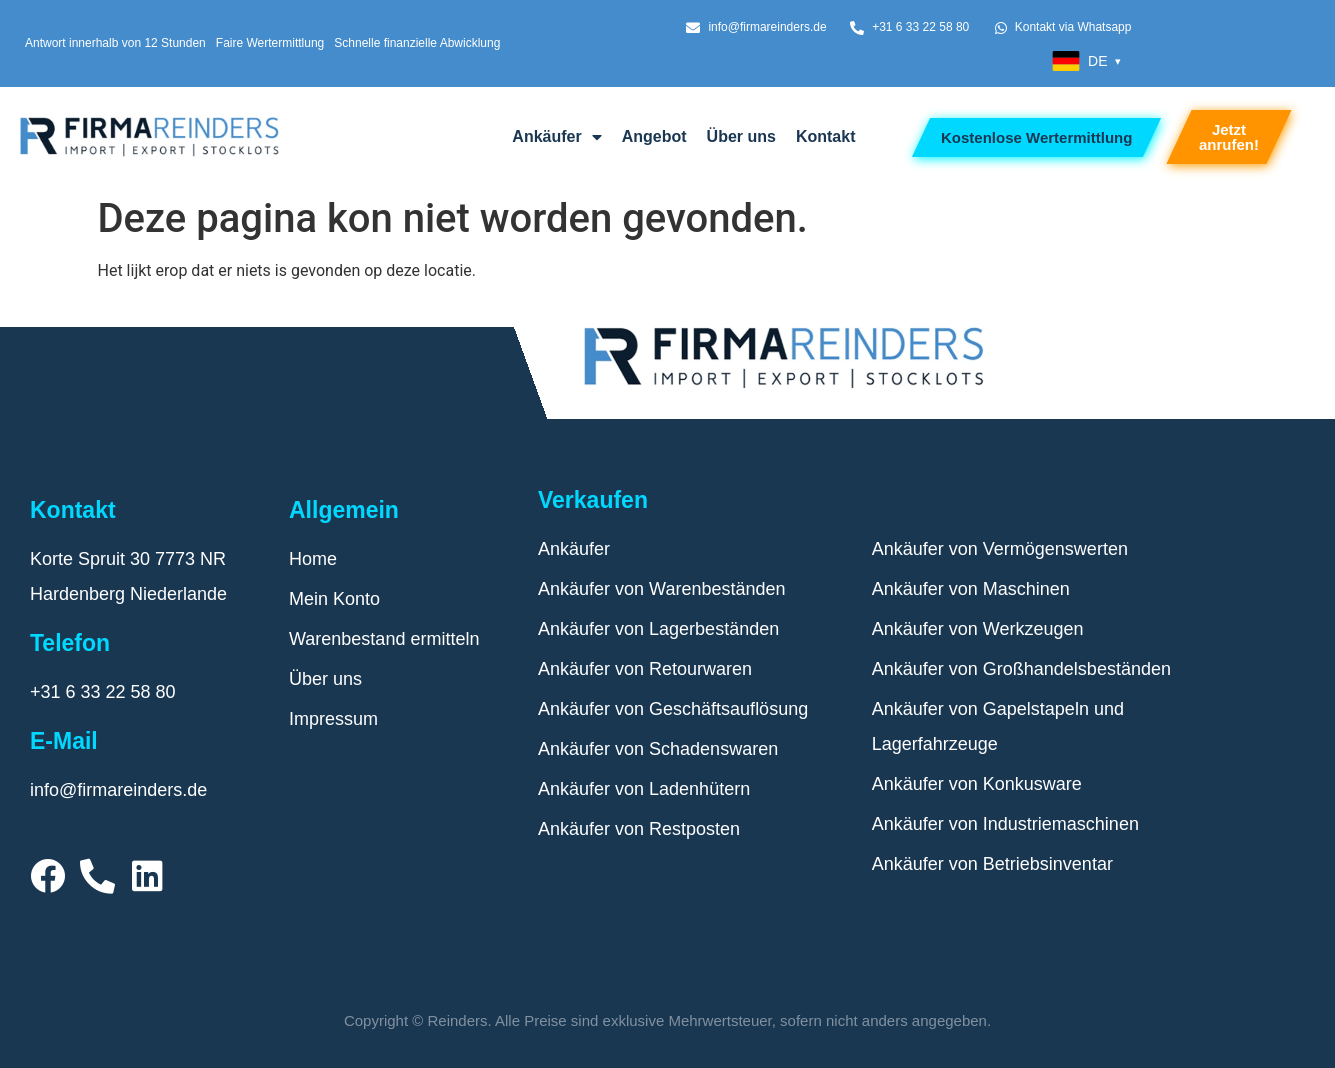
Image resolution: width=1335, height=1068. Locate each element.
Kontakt (826, 136)
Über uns (741, 136)
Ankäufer (556, 137)
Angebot (654, 136)
